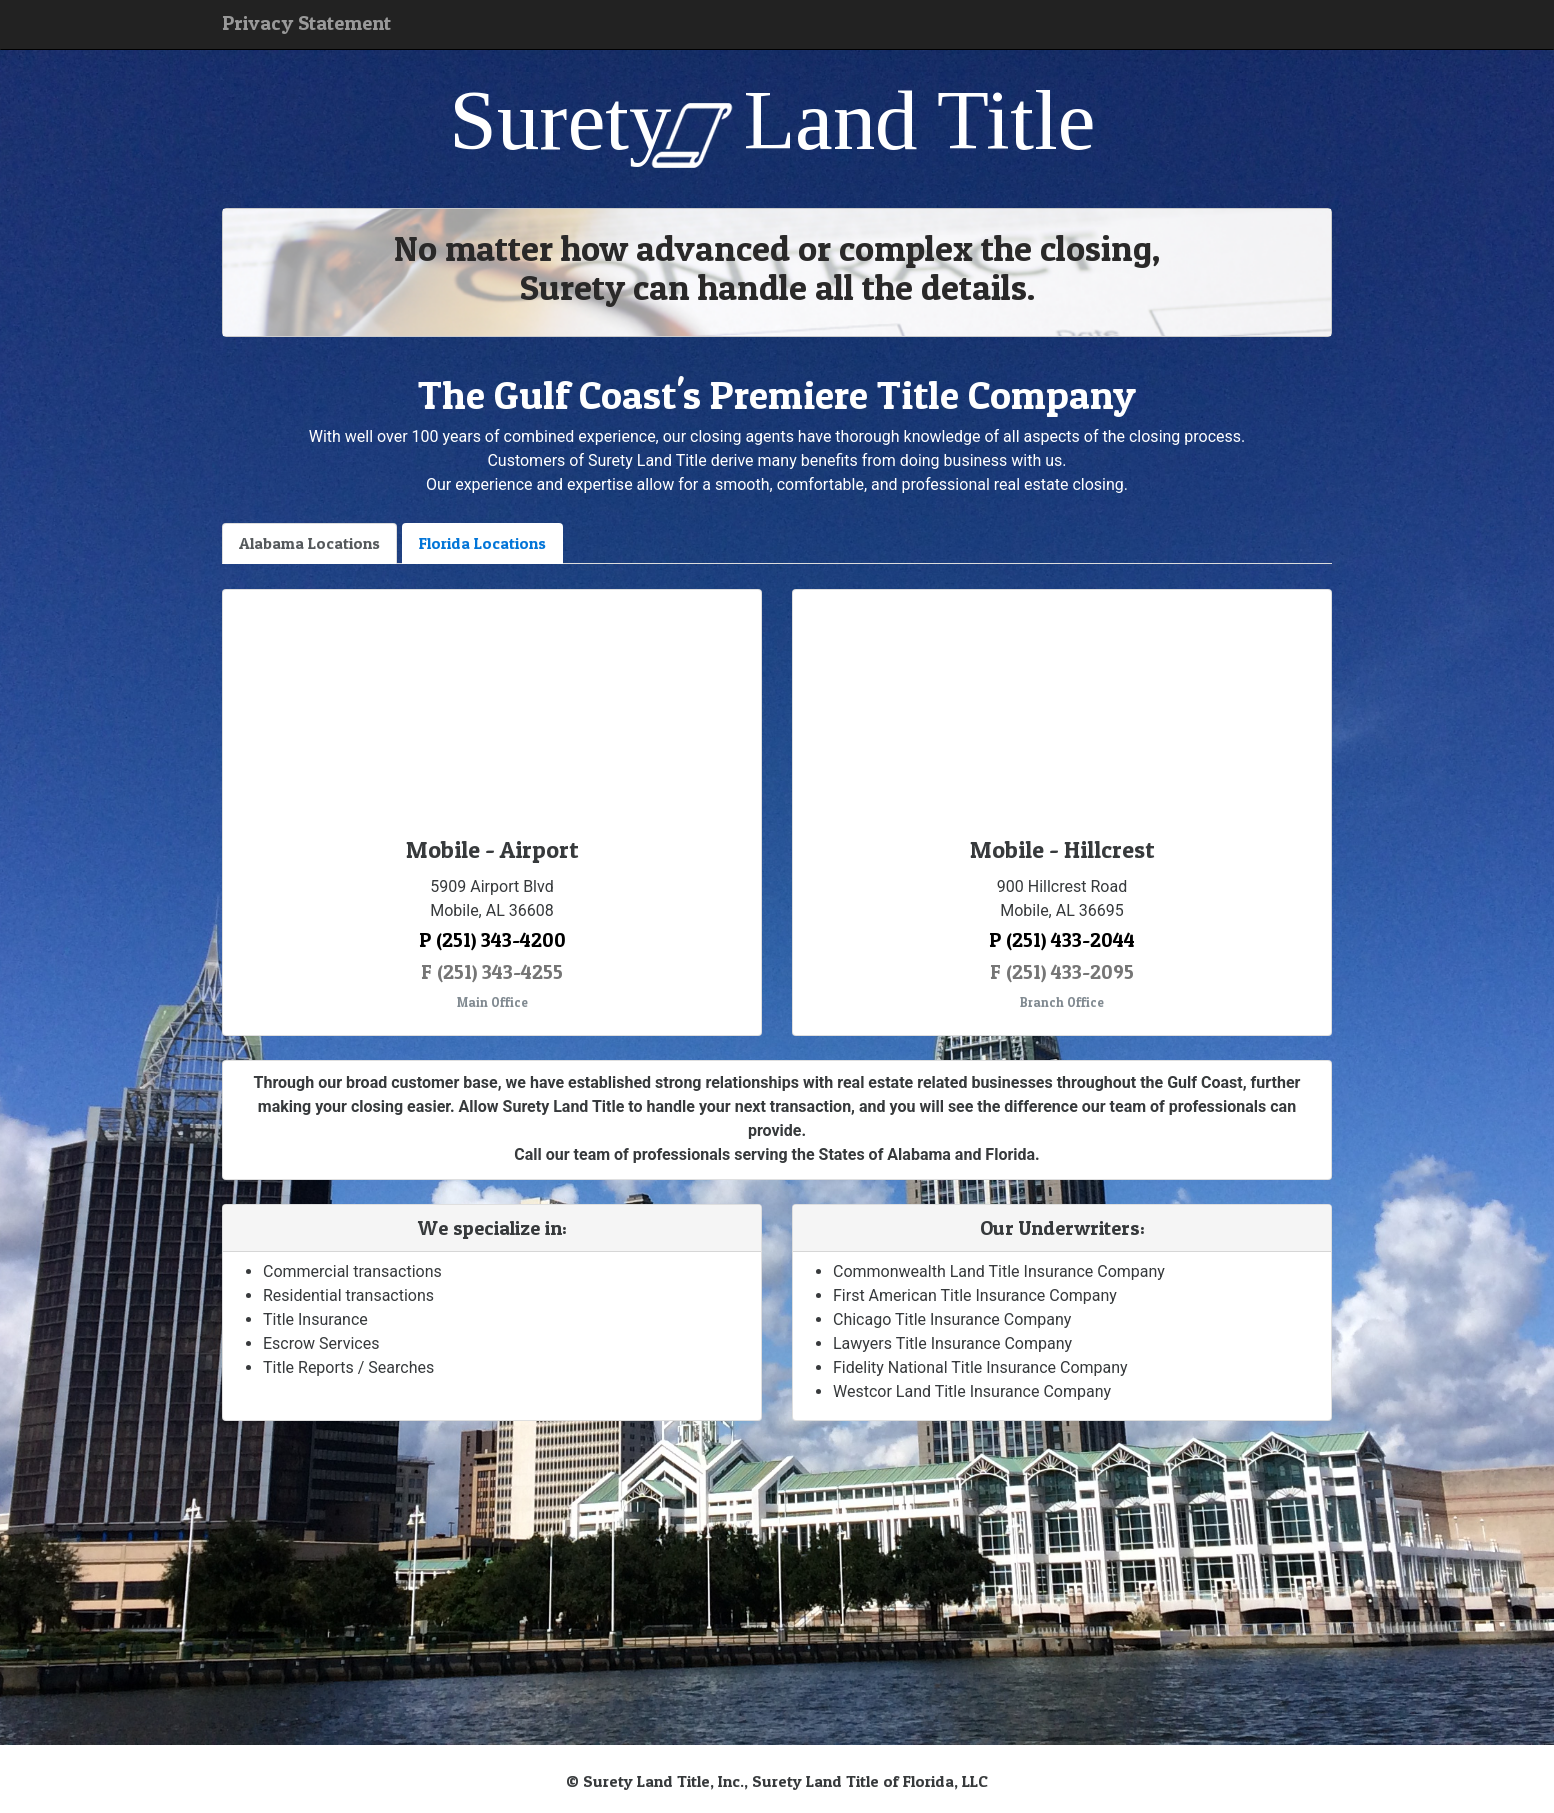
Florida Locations (482, 543)
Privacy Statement (306, 23)
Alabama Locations (309, 543)
